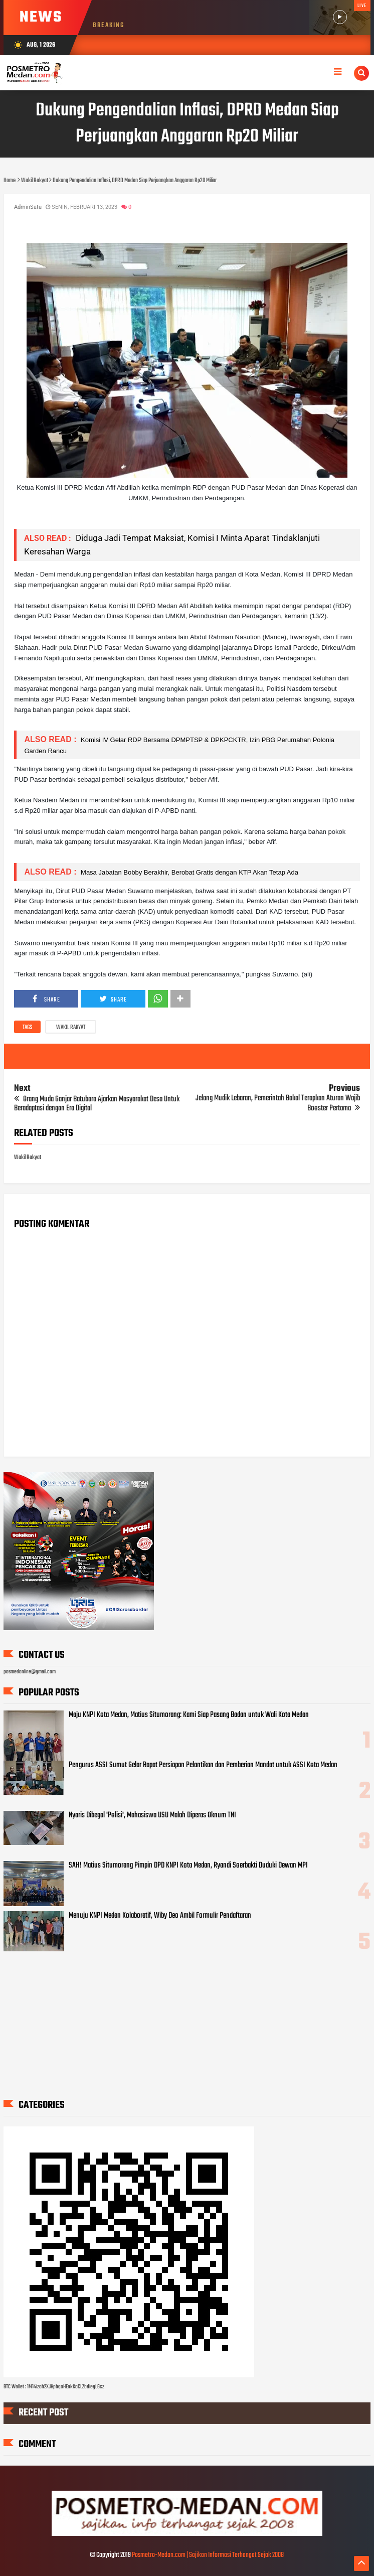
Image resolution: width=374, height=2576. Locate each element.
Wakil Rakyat (70, 1028)
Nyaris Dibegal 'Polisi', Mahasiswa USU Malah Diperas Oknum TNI (152, 1815)
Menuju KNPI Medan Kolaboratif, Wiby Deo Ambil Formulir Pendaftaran (160, 1915)
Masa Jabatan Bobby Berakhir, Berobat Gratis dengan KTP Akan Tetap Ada (188, 872)
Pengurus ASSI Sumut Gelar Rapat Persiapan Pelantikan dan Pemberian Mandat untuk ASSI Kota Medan (203, 1765)
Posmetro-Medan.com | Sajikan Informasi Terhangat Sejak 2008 (208, 2555)
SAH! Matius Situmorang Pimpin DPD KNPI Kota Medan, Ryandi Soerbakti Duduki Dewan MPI (188, 1865)
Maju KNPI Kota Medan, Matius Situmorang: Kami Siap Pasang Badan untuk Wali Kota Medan (189, 1715)
